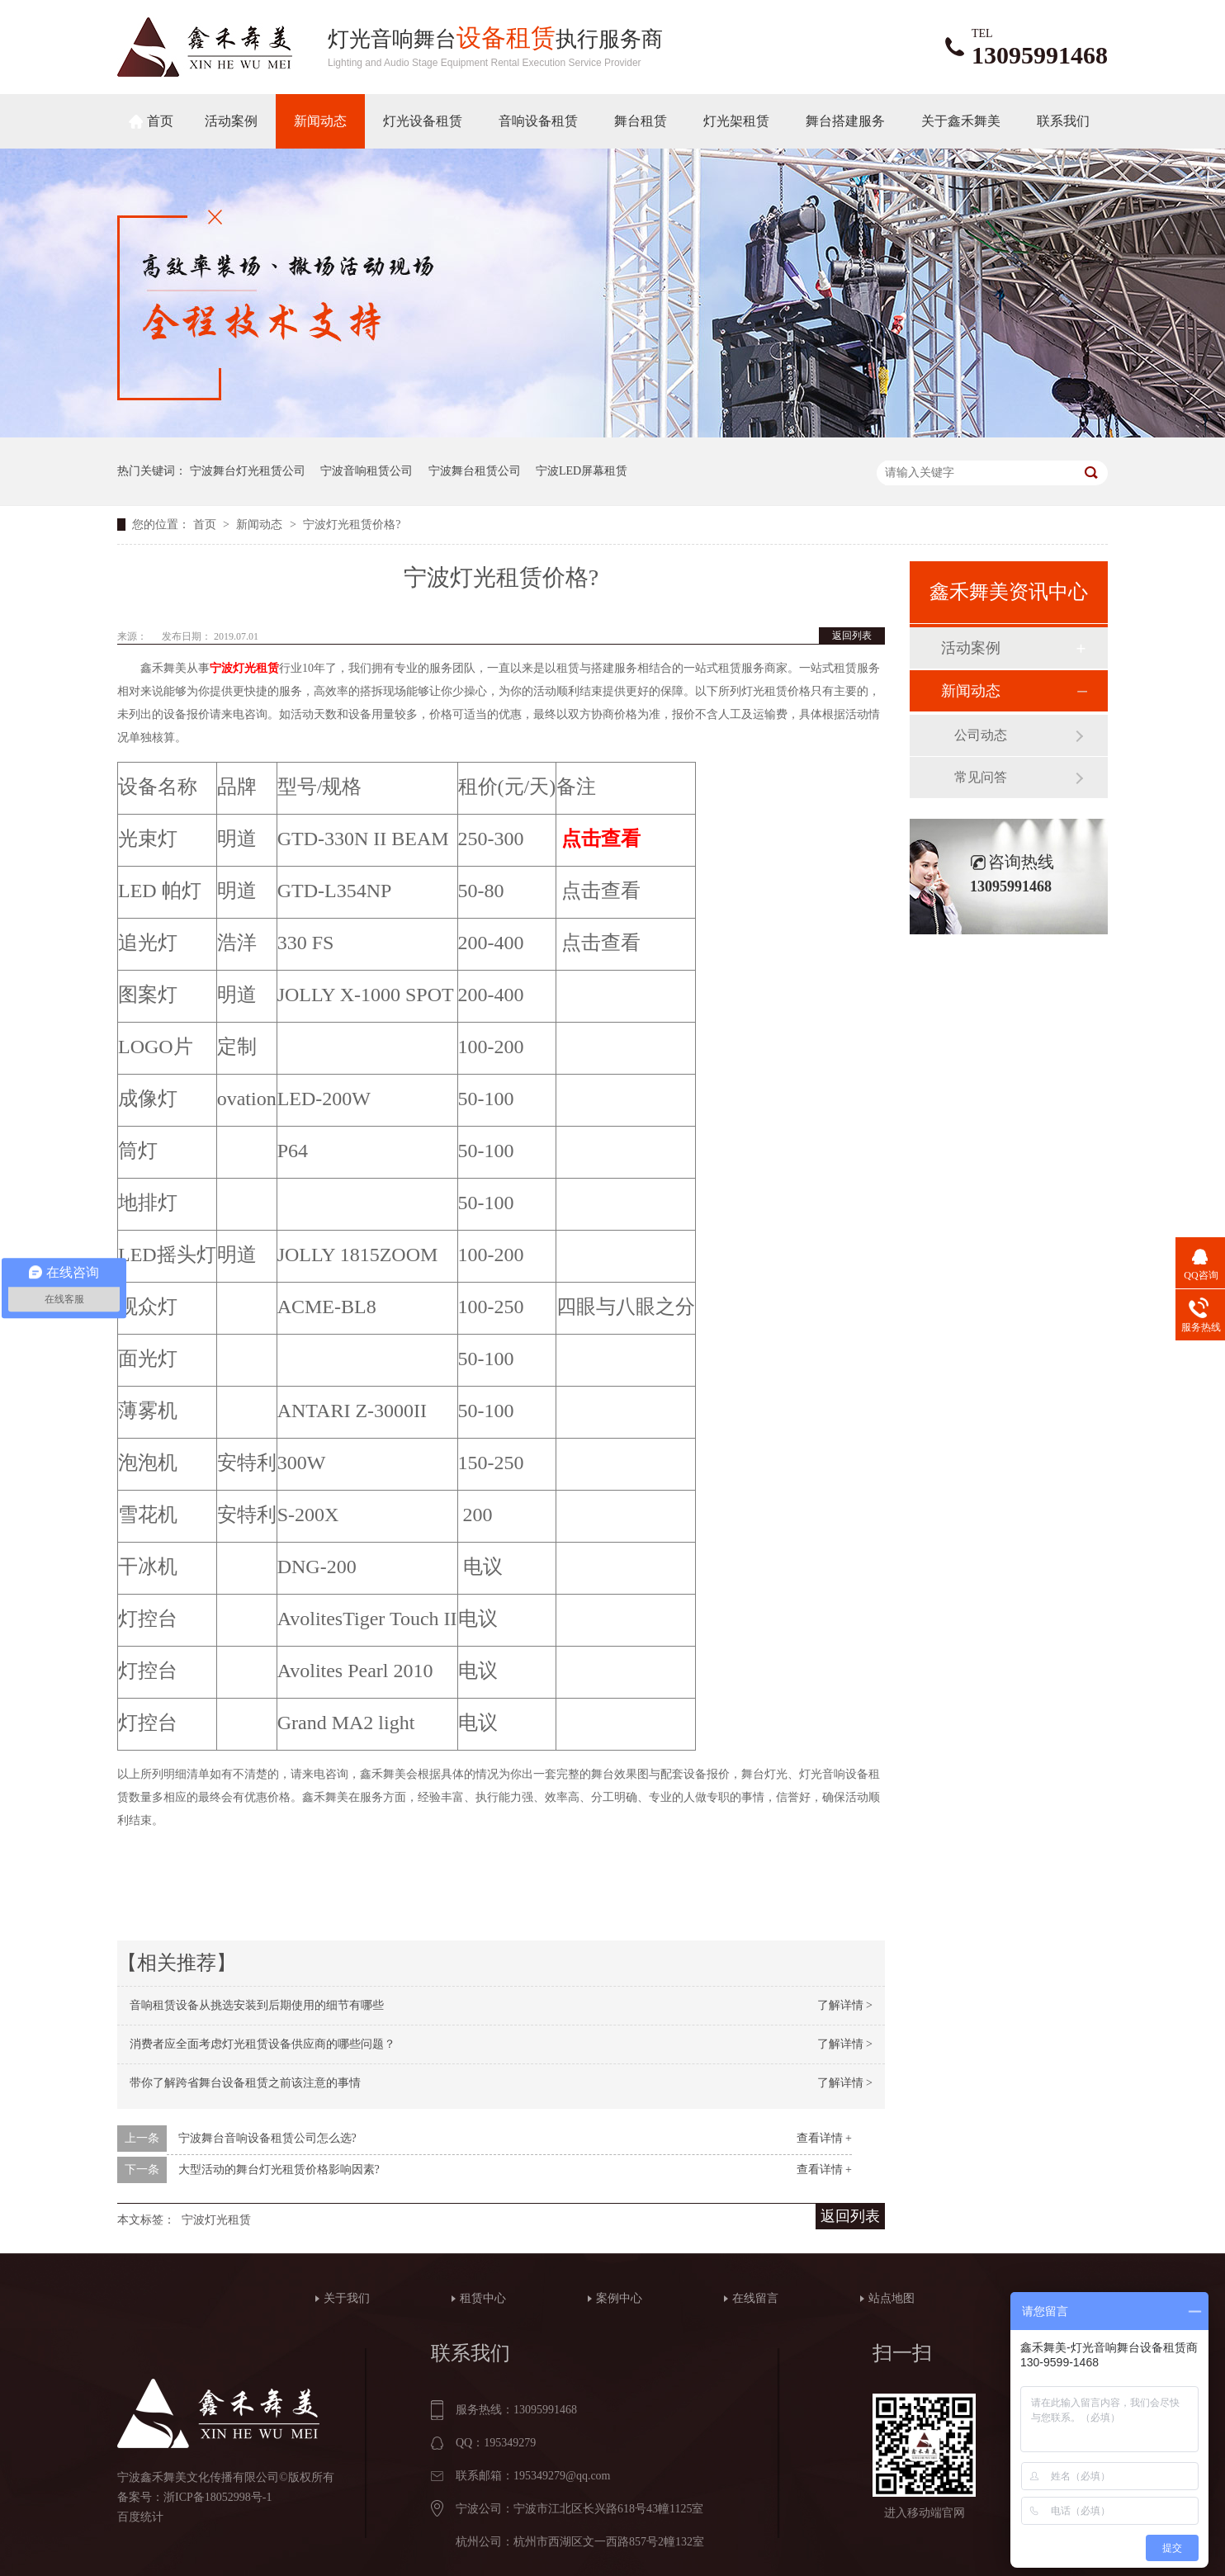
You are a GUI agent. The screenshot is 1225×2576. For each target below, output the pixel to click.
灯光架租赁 (736, 121)
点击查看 (601, 838)
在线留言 (755, 2298)
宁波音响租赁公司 (366, 471)
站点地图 (891, 2298)
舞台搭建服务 (845, 121)
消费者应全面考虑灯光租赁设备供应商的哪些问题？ (262, 2044)
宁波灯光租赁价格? (351, 524)
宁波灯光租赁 (244, 668)
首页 (160, 121)
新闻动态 (320, 121)
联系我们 (1063, 121)
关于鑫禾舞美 (960, 121)
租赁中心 (483, 2298)
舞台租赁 (640, 121)
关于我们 (347, 2298)
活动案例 (231, 121)
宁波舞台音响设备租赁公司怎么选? (267, 2138)
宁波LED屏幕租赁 (581, 471)
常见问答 (980, 777)
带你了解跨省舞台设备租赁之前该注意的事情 (245, 2083)
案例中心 (619, 2298)
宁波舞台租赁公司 (474, 471)
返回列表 (852, 635)
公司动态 (980, 735)
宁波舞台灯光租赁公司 (247, 471)
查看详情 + (824, 2138)
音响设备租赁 (538, 121)
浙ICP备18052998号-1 (217, 2497)
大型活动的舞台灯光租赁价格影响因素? (279, 2169)
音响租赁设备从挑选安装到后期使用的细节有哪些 (257, 2005)
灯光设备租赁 (422, 121)
